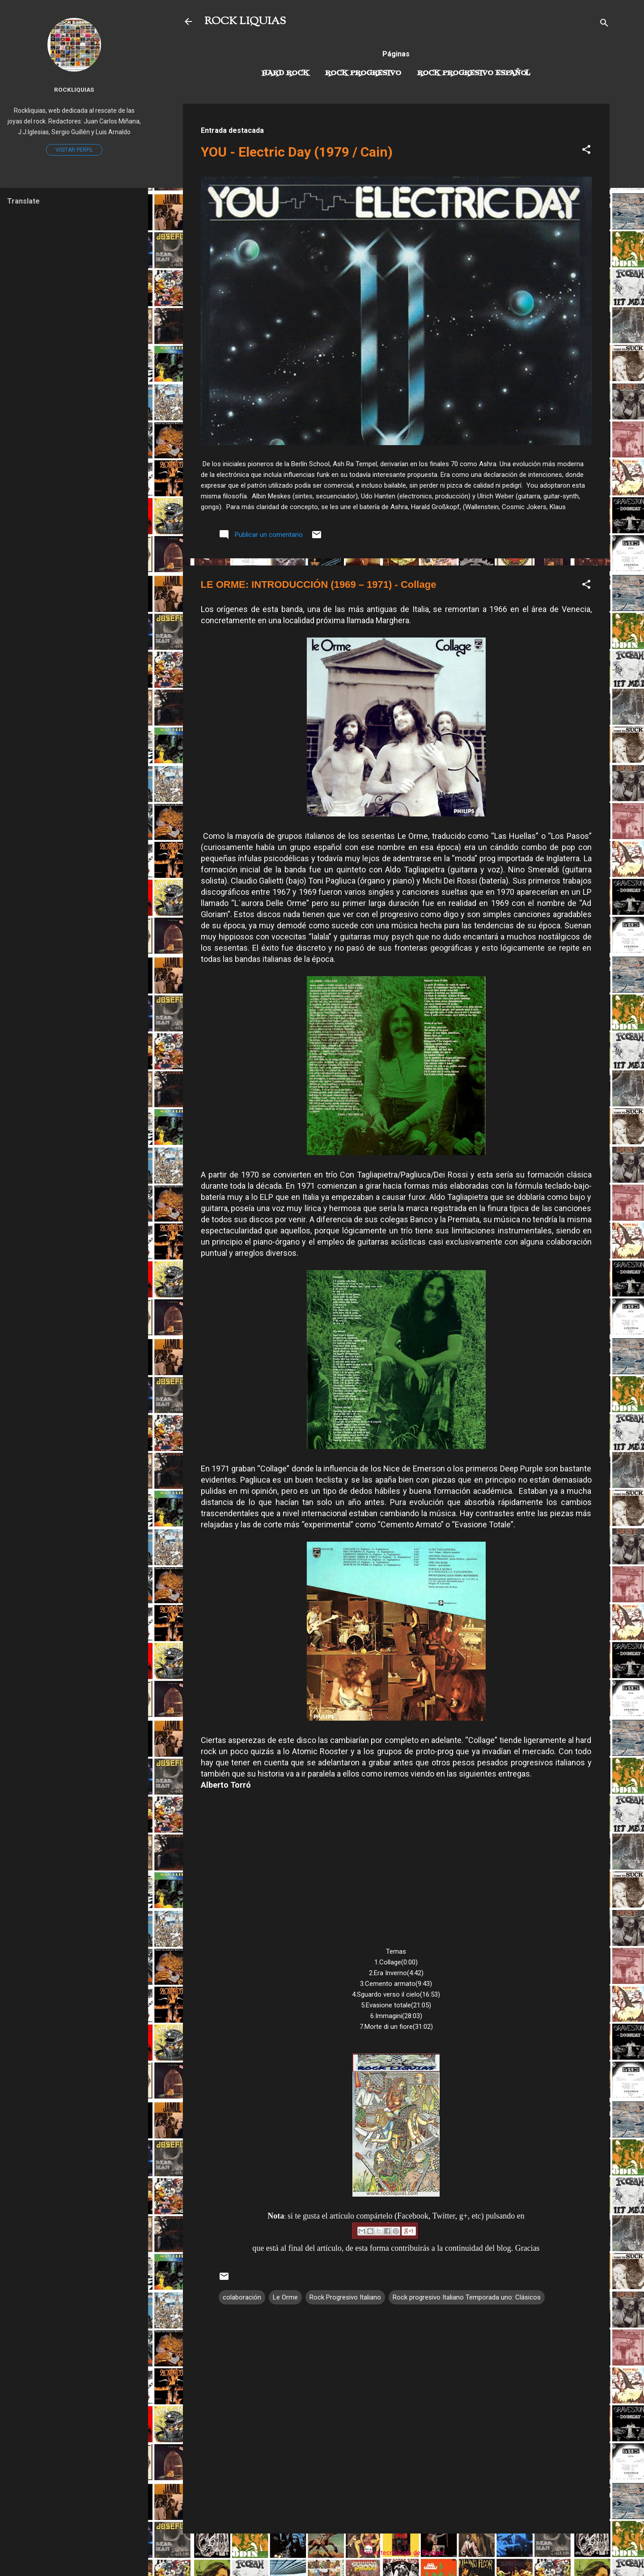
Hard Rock (285, 73)
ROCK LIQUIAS (245, 21)
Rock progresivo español (473, 73)
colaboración (242, 2297)
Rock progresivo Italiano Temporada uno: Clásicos (467, 2297)
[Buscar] (604, 24)
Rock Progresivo (363, 73)
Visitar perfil (74, 150)
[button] (586, 151)
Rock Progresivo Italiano (345, 2297)
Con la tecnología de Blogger (396, 2553)
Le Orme (285, 2297)
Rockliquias (74, 89)
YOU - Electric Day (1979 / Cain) (297, 152)
